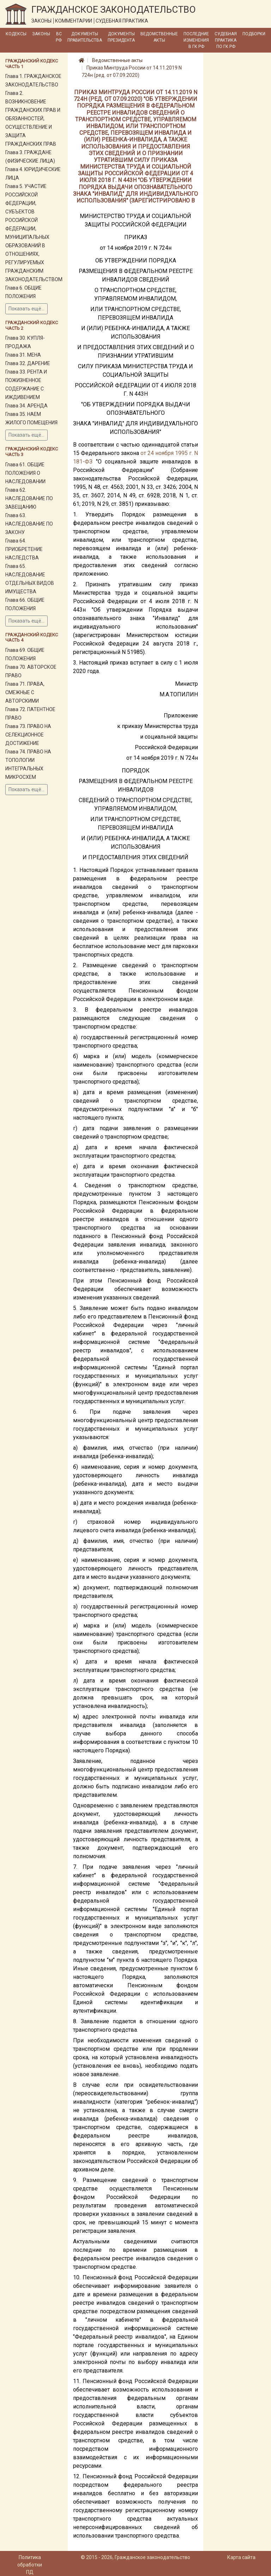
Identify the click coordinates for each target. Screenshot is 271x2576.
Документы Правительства (84, 37)
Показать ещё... (26, 308)
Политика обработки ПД (29, 2564)
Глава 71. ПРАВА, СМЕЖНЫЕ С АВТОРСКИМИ (24, 692)
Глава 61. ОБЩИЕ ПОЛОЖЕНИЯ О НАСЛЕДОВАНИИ (25, 473)
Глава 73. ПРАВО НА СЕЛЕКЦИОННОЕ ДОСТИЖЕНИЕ (28, 734)
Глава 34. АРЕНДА (26, 405)
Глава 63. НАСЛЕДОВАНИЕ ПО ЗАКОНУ (29, 524)
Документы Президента (121, 37)
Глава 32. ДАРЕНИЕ (27, 363)
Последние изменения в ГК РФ (196, 40)
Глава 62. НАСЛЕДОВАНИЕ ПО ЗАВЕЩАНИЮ (29, 498)
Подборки (253, 33)
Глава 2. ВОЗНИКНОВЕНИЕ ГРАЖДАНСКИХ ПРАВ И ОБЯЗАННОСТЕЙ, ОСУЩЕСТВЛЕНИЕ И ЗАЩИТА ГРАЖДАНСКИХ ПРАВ (32, 118)
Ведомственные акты (159, 37)
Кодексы (16, 33)
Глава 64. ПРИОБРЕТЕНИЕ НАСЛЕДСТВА (24, 549)
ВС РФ (59, 37)
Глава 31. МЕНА (23, 355)
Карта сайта (241, 2557)
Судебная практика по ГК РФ (226, 40)
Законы (41, 33)
